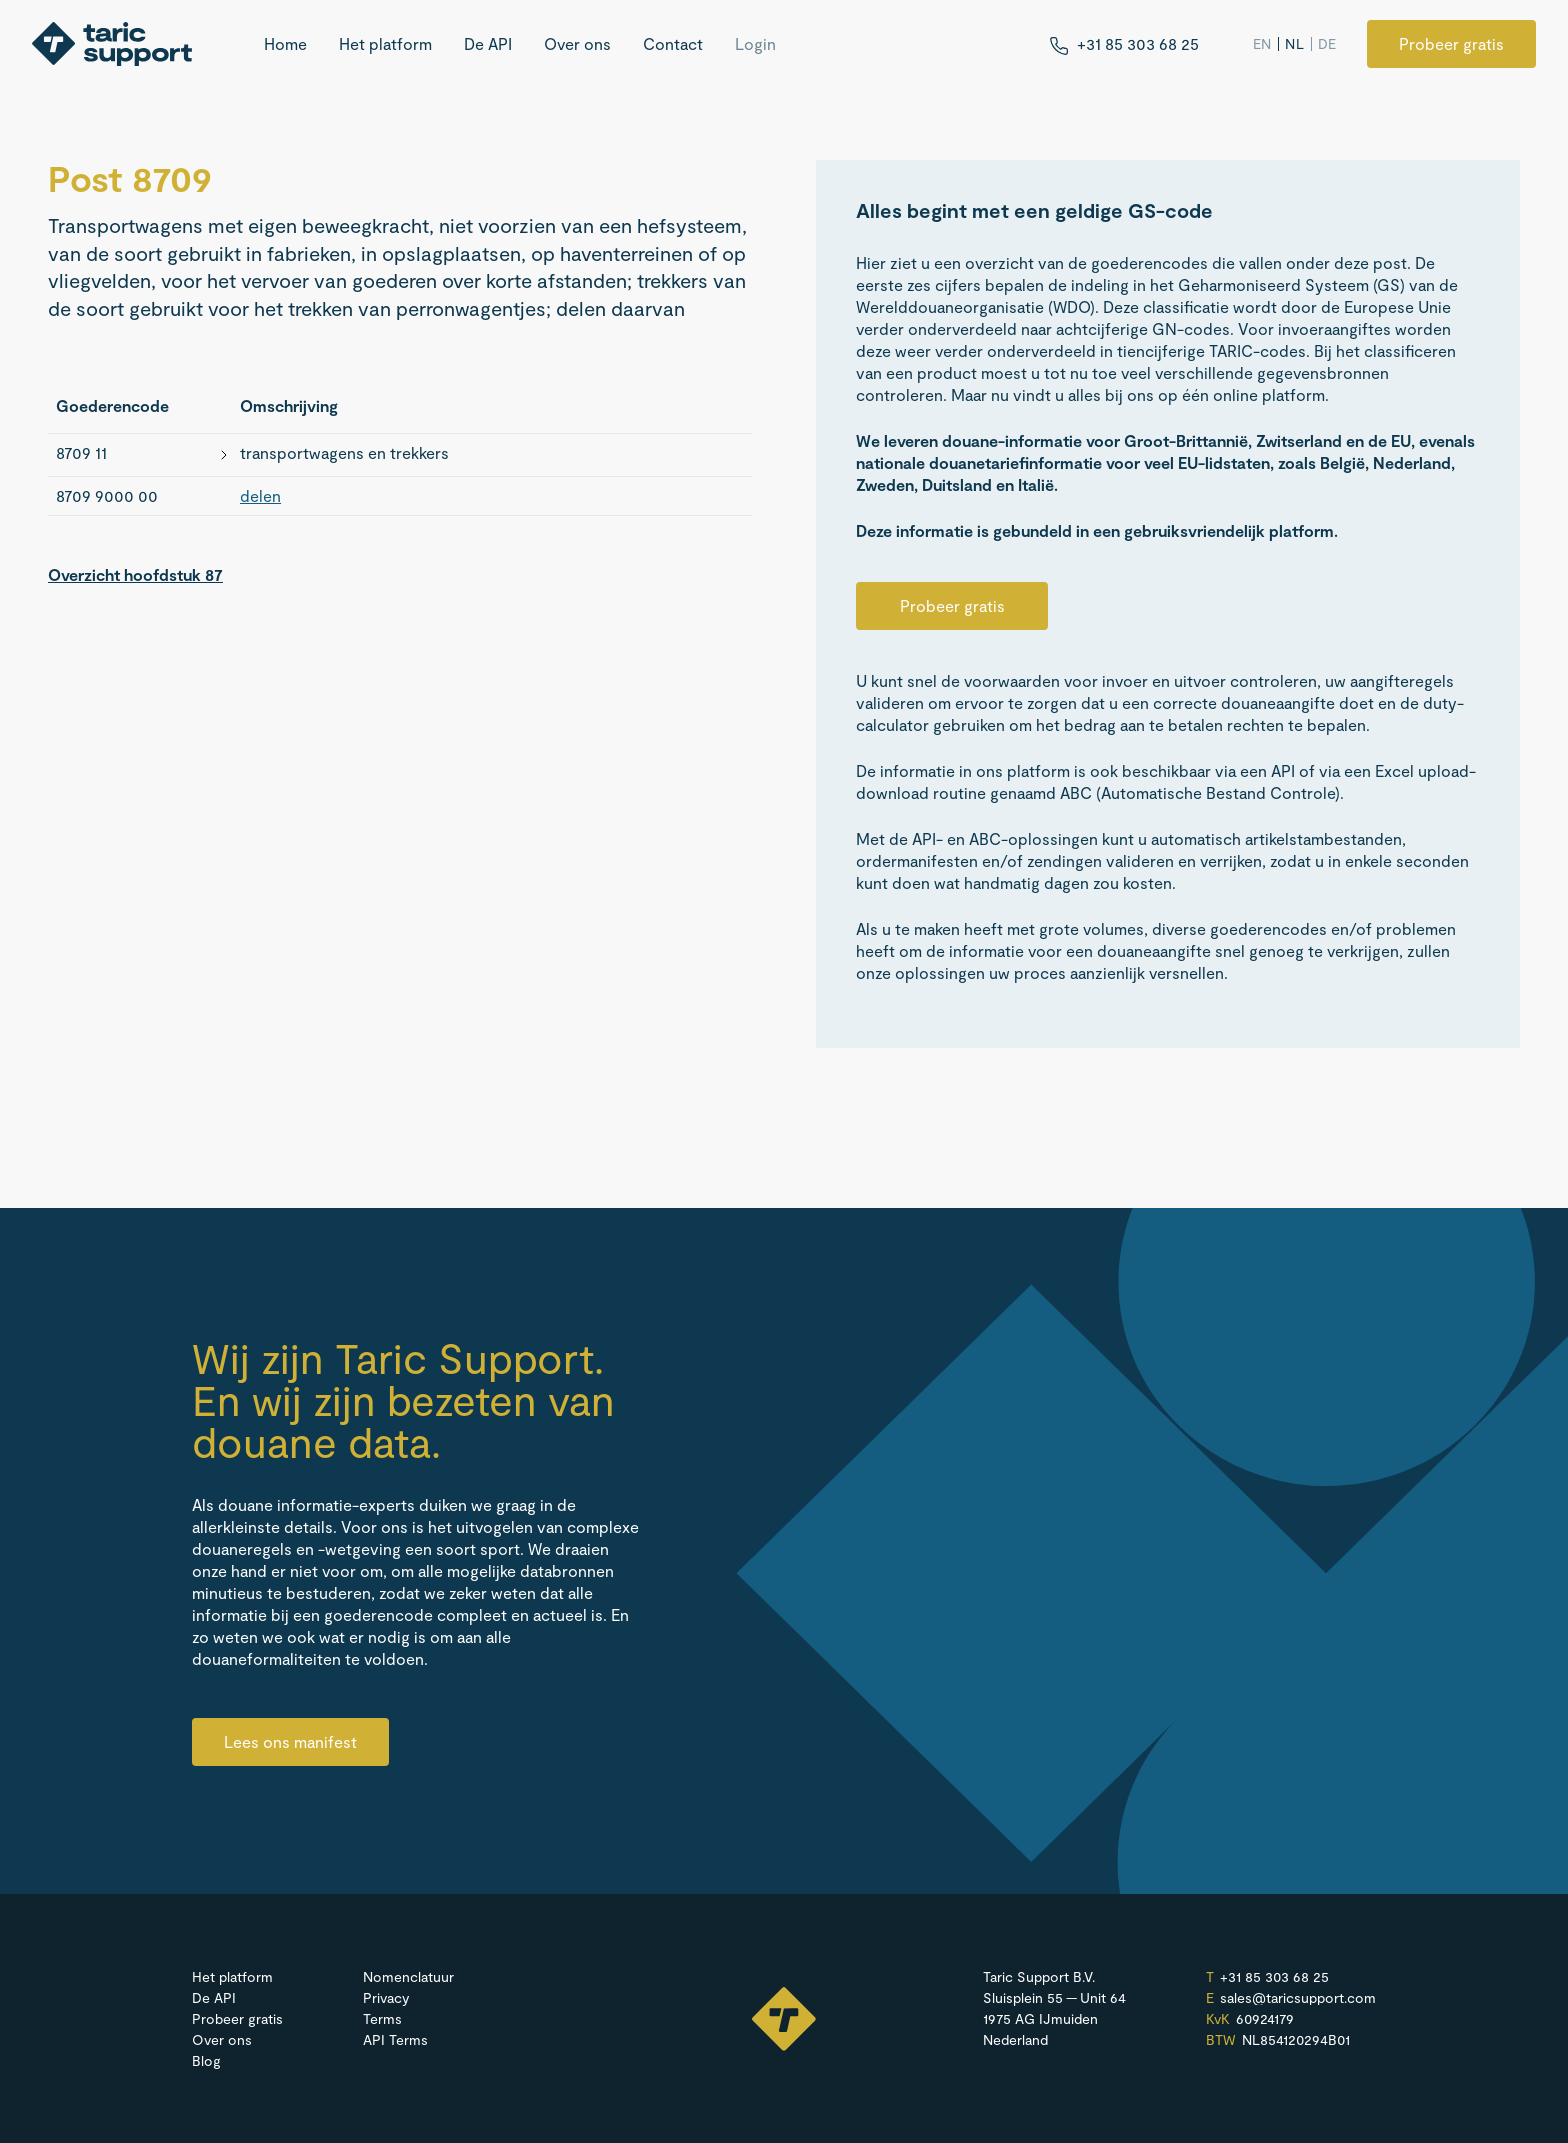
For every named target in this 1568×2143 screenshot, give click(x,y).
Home (285, 44)
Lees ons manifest (290, 1741)
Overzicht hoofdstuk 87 (135, 574)
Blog (206, 2060)
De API (488, 44)
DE (1327, 44)
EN (1262, 44)
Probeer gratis (1451, 43)
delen (260, 495)
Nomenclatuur (408, 1976)
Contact (673, 44)
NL (1294, 44)
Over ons (577, 44)
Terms (382, 2018)
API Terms (395, 2039)
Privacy (386, 1997)
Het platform (385, 44)
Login (755, 44)
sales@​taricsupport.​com (1298, 1998)
